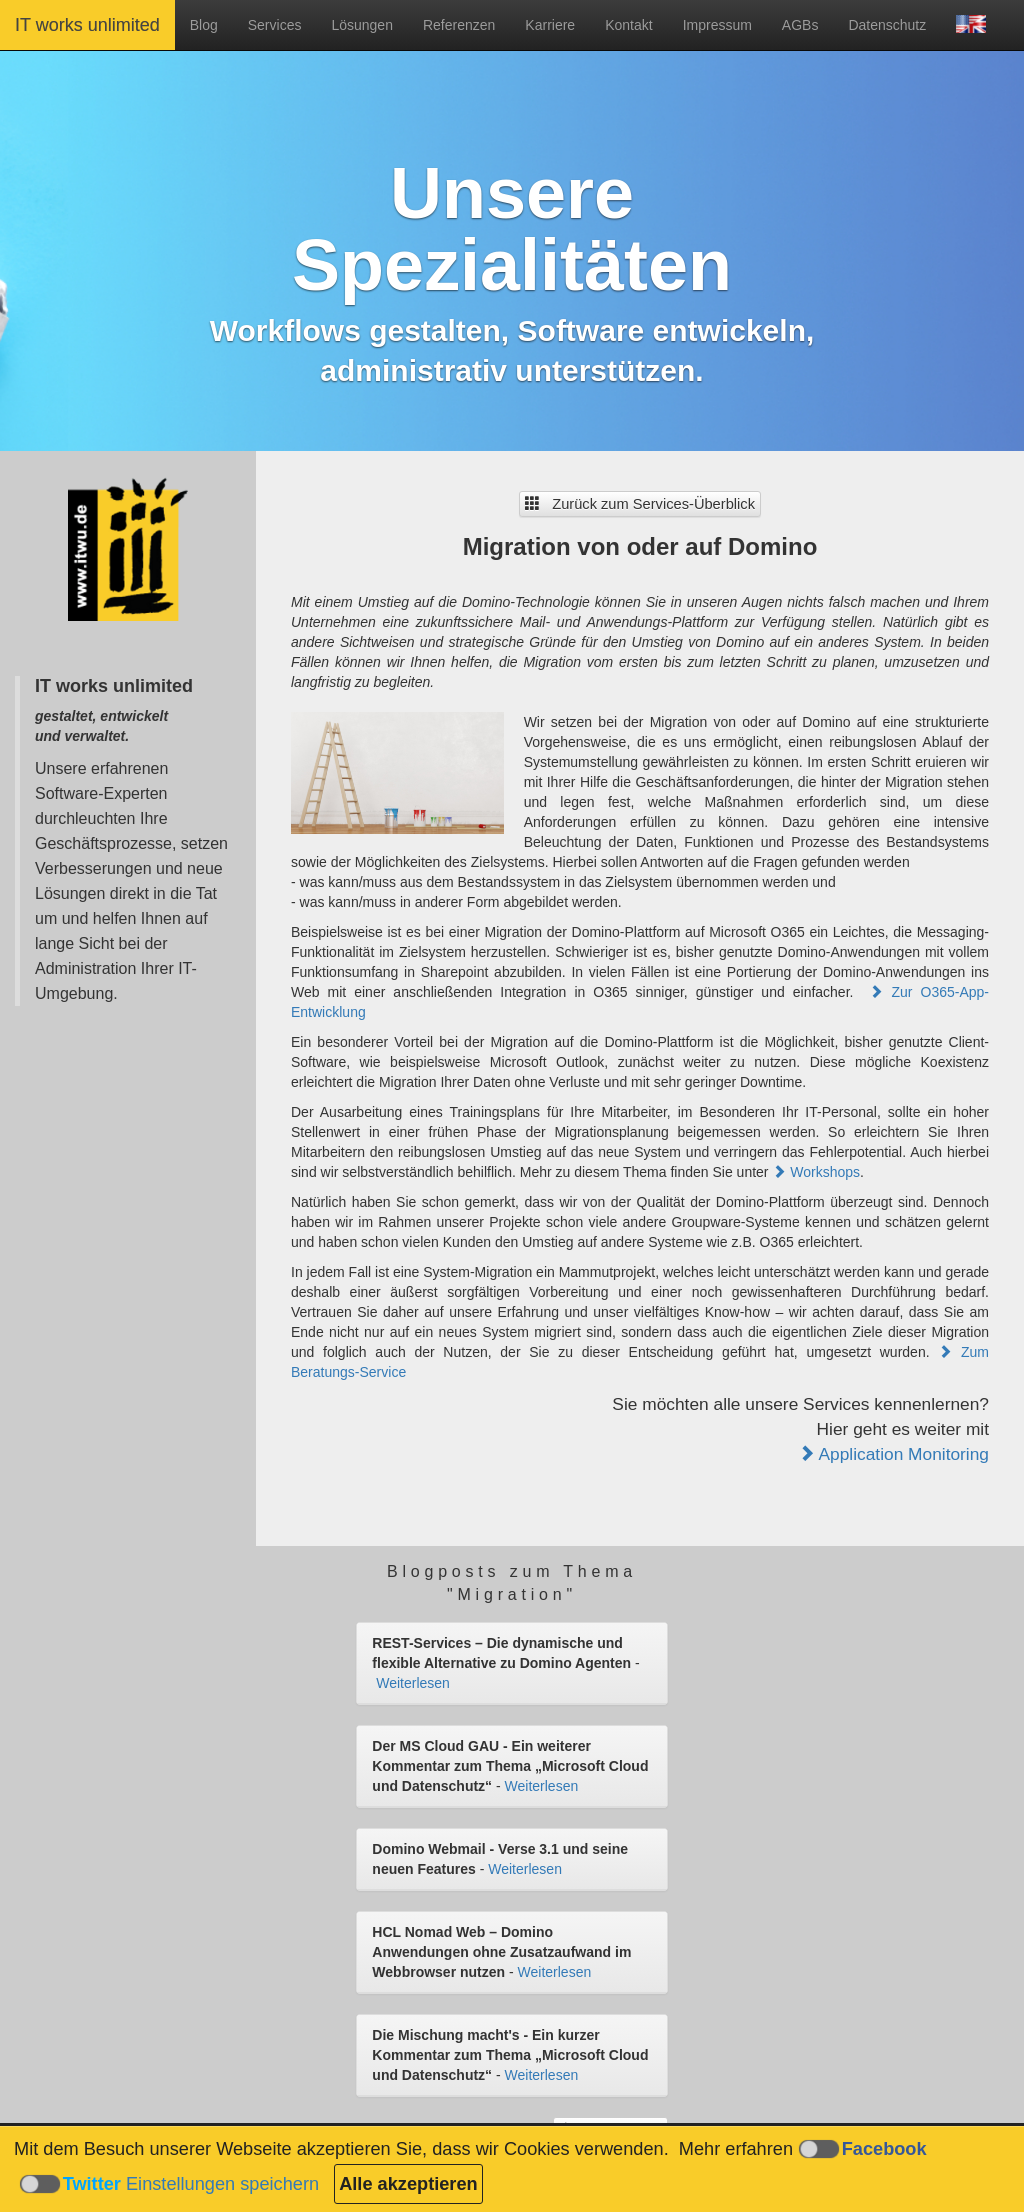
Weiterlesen (413, 1683)
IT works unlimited (87, 25)
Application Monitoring (893, 1454)
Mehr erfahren (736, 2149)
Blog (204, 25)
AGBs (800, 25)
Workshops (816, 1172)
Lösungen (362, 25)
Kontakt (628, 25)
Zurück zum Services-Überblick (640, 504)
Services (275, 25)
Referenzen (459, 25)
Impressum (717, 25)
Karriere (550, 25)
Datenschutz (887, 25)
